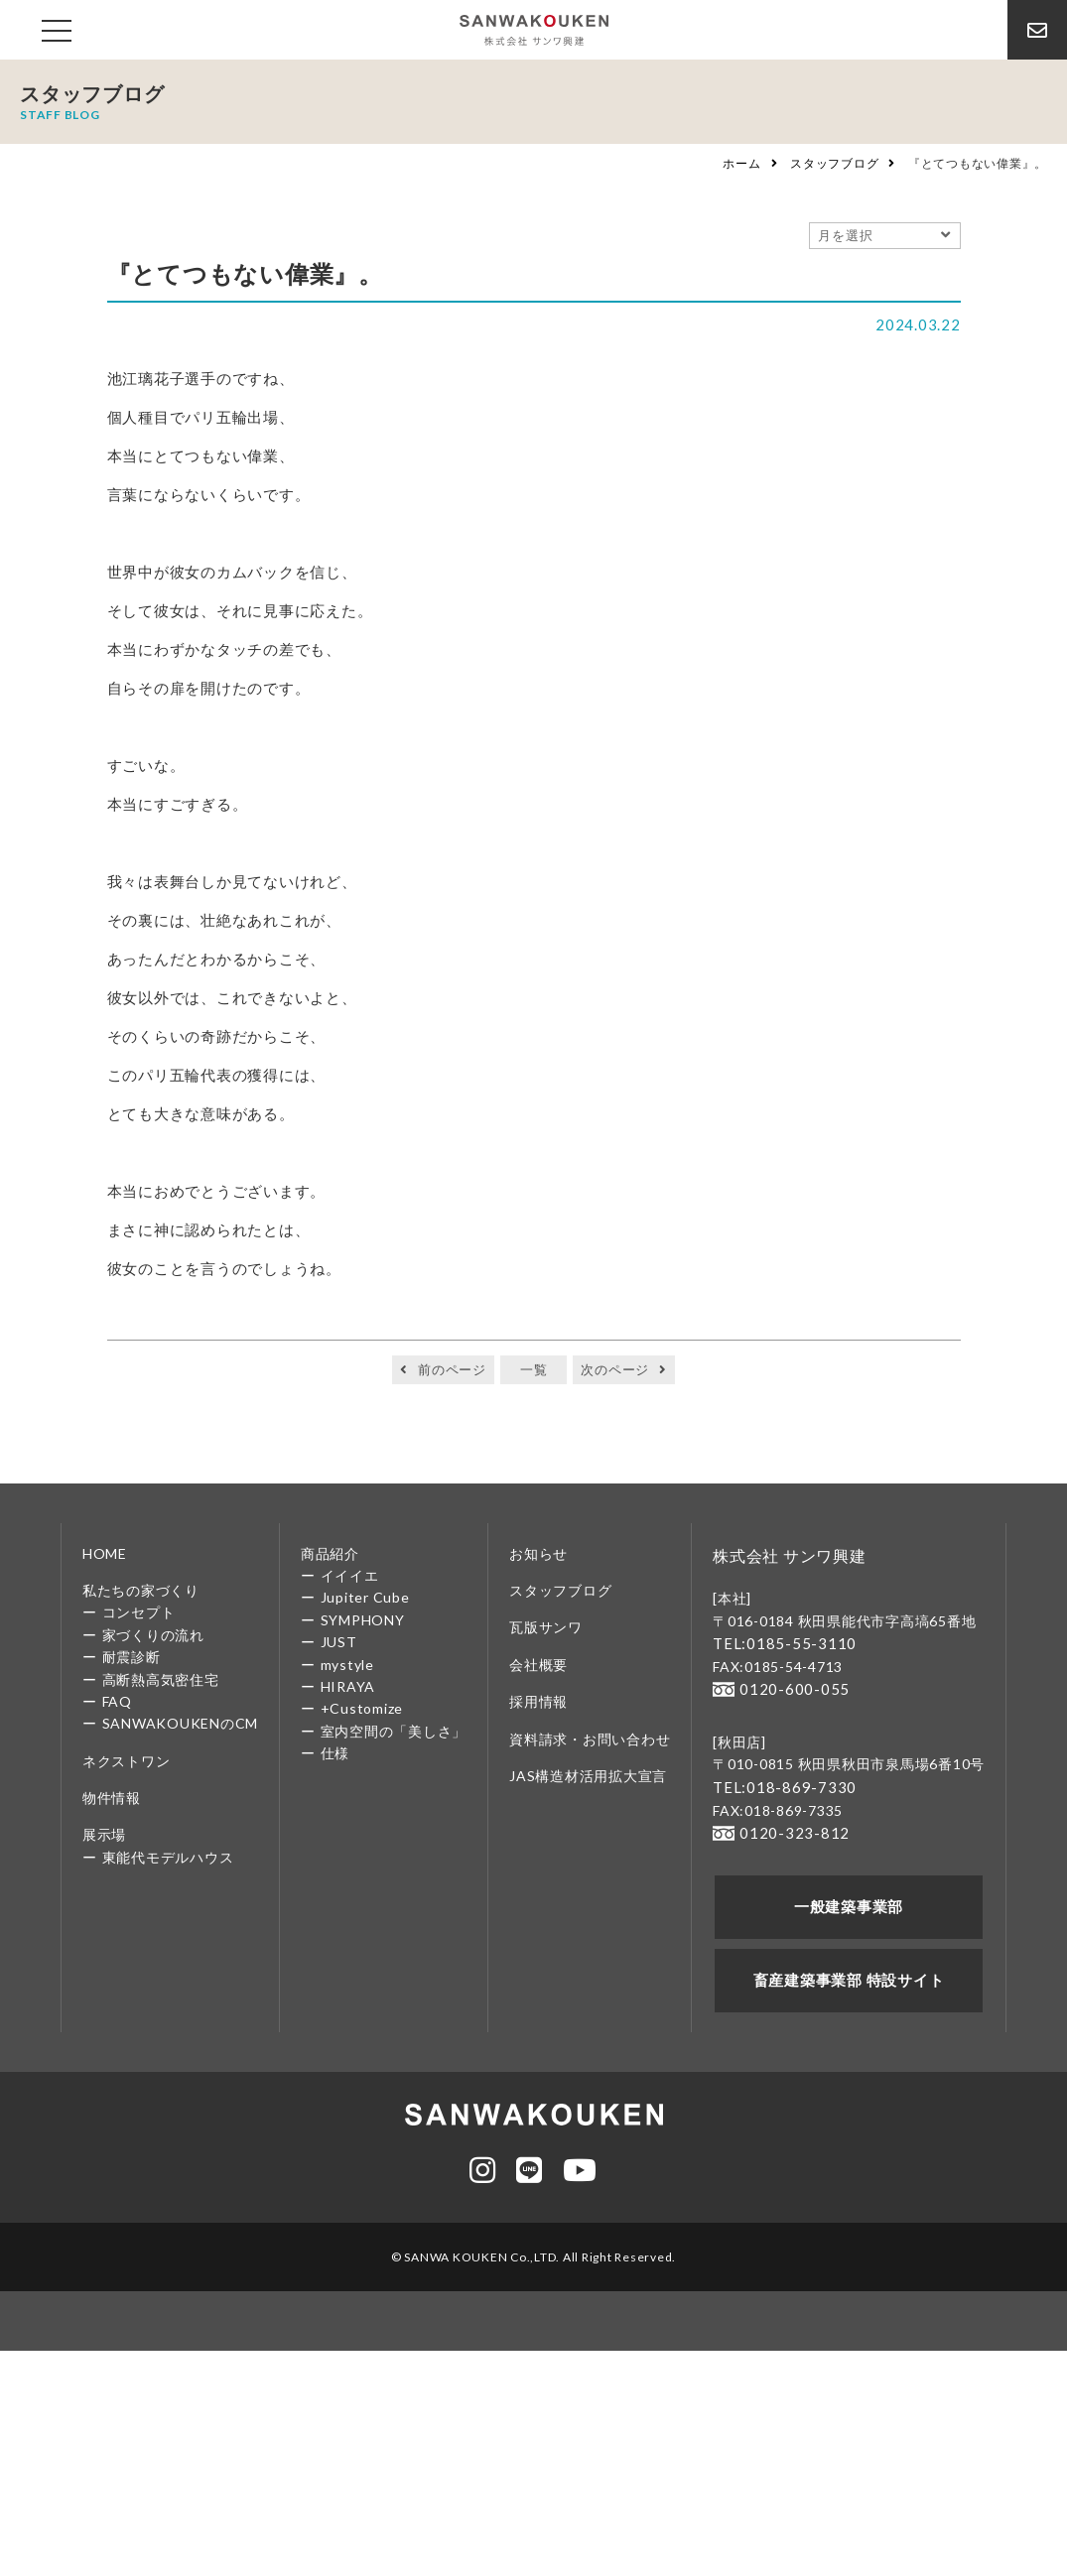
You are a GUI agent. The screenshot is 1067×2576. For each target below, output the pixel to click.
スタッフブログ (834, 163)
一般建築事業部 (848, 1899)
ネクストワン (126, 1760)
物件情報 (111, 1797)
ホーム (741, 163)
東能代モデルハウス (168, 1857)
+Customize (362, 1708)
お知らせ (538, 1553)
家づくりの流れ (153, 1634)
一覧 (534, 1369)
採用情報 (538, 1701)
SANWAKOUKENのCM (180, 1723)
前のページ (452, 1369)
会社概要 (538, 1664)
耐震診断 (131, 1656)
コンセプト (139, 1612)
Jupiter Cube (365, 1597)
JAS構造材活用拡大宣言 (588, 1775)
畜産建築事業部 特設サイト (849, 1971)
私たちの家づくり (141, 1590)
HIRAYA (348, 1686)
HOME (104, 1553)
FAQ (117, 1701)
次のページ (615, 1369)
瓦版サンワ (546, 1626)
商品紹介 (330, 1553)
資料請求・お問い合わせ (589, 1739)
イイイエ (350, 1575)
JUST (339, 1641)
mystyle (347, 1664)
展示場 (104, 1834)
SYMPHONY (363, 1619)
